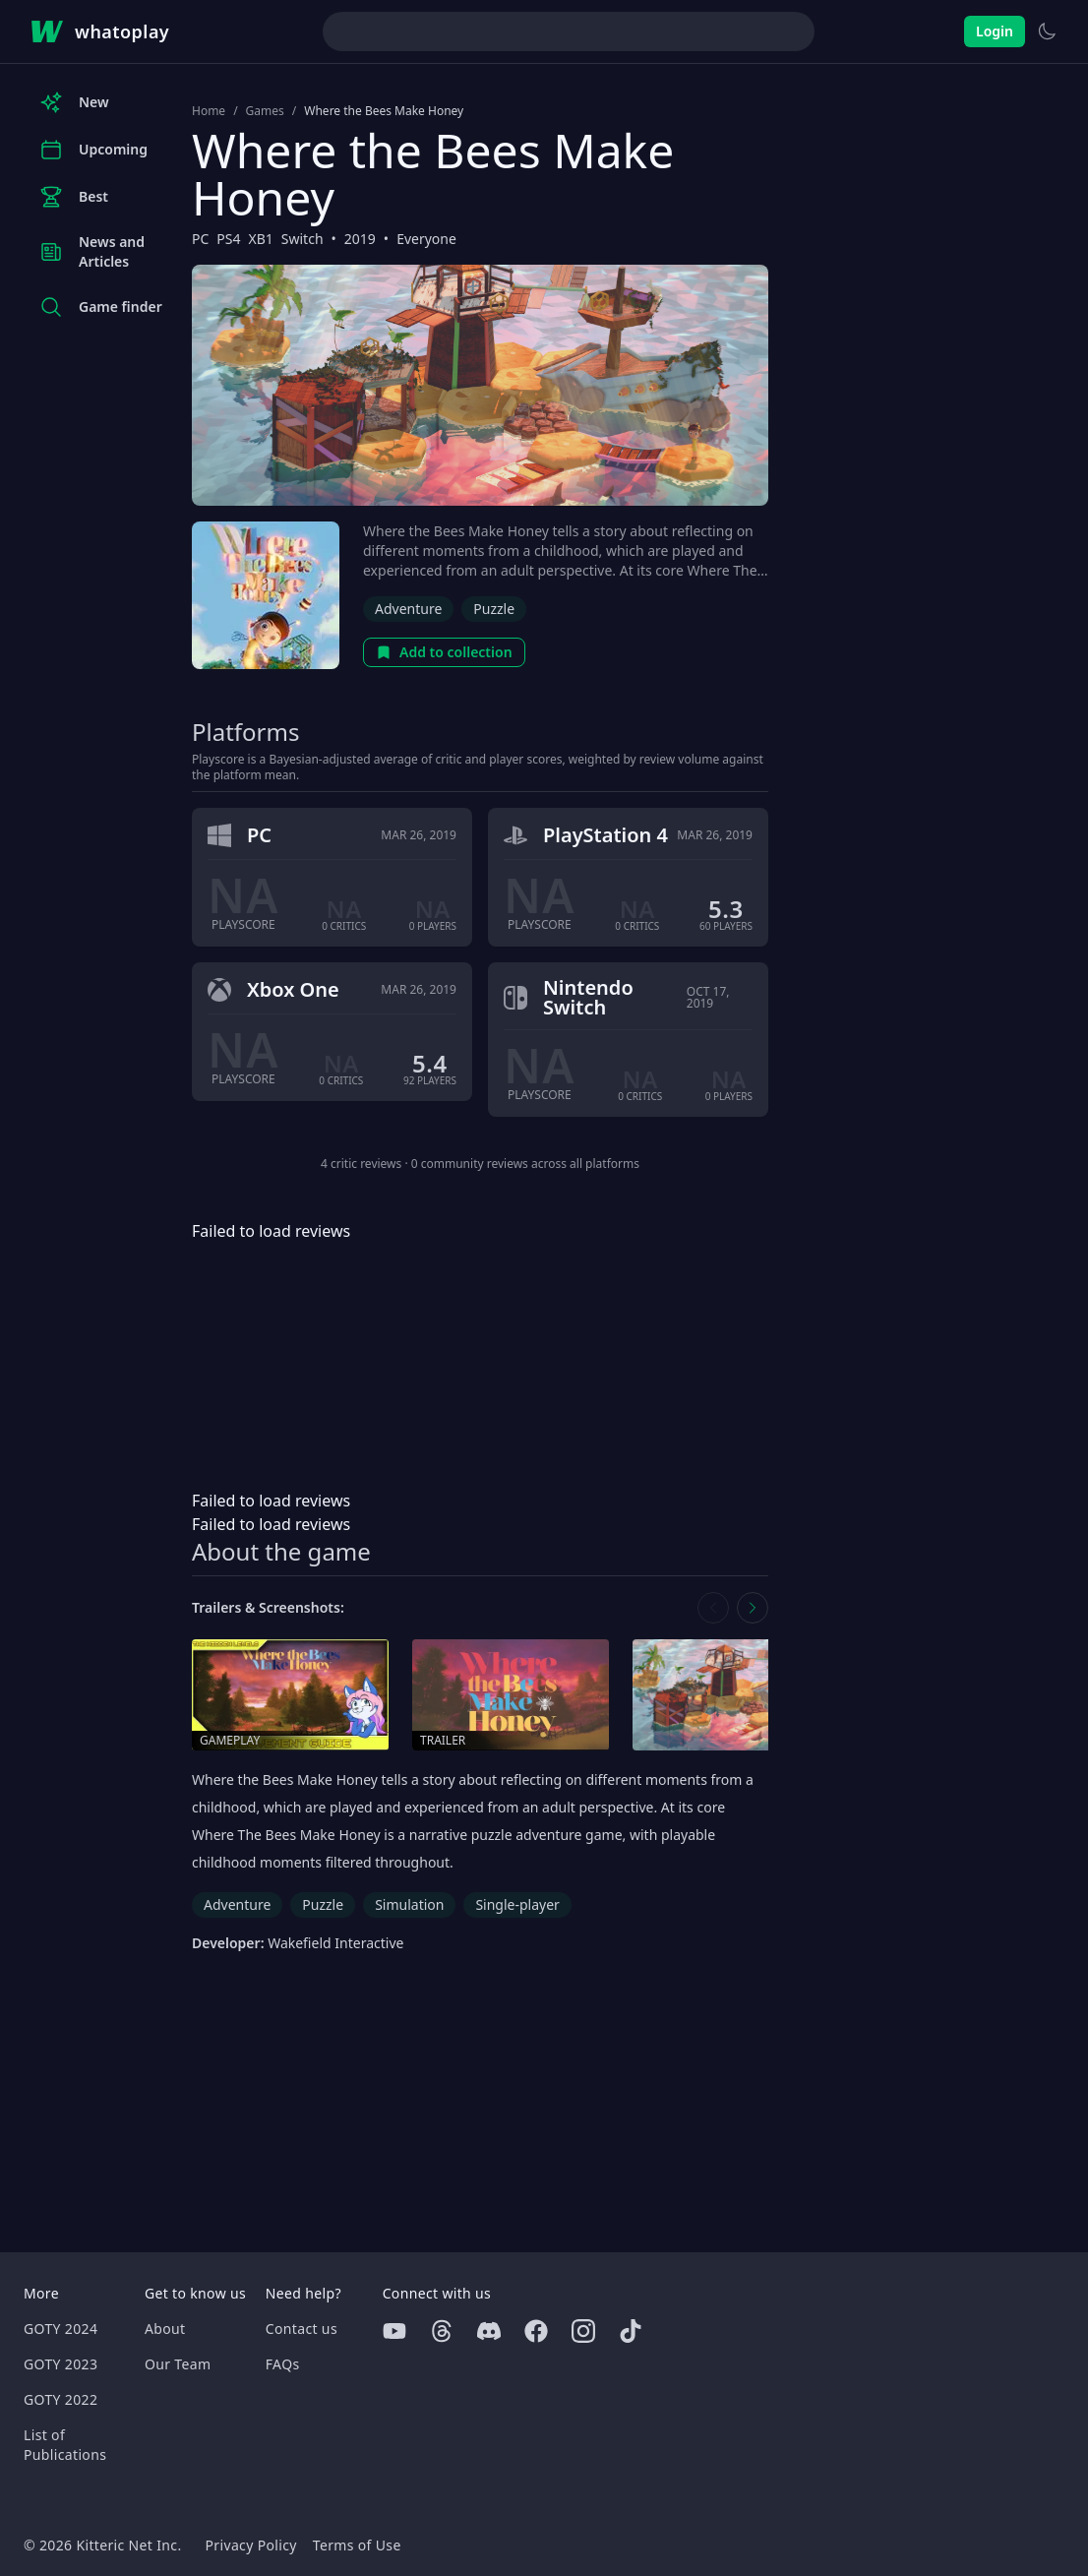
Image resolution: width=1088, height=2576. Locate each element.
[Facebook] (536, 2331)
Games (265, 111)
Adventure (408, 608)
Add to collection (444, 652)
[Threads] (441, 2331)
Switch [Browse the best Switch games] (302, 238)
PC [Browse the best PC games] (200, 238)
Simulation (409, 1904)
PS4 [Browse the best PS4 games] (228, 238)
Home (208, 111)
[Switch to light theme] (1047, 31)
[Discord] (489, 2331)
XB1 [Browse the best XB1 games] (261, 238)
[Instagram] (583, 2331)
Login (994, 31)
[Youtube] (394, 2331)
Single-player (517, 1904)
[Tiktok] (630, 2331)
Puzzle (493, 608)
